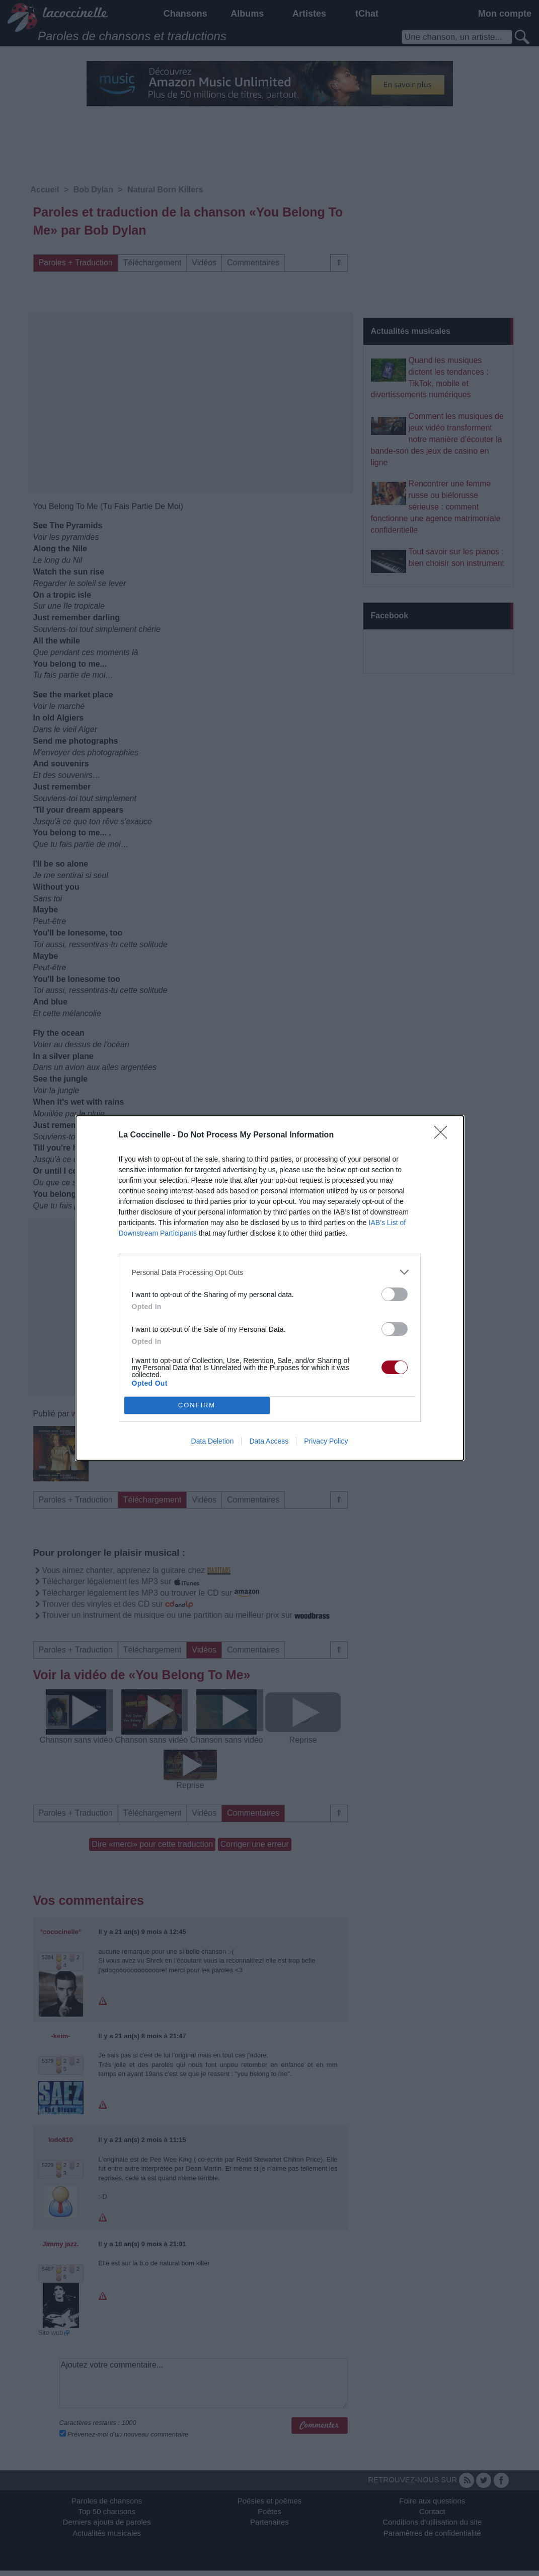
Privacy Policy (326, 1441)
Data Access (268, 1441)
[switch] (394, 1294)
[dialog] (270, 1288)
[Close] (443, 1135)
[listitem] (270, 1272)
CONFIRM (197, 1405)
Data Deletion (212, 1441)
